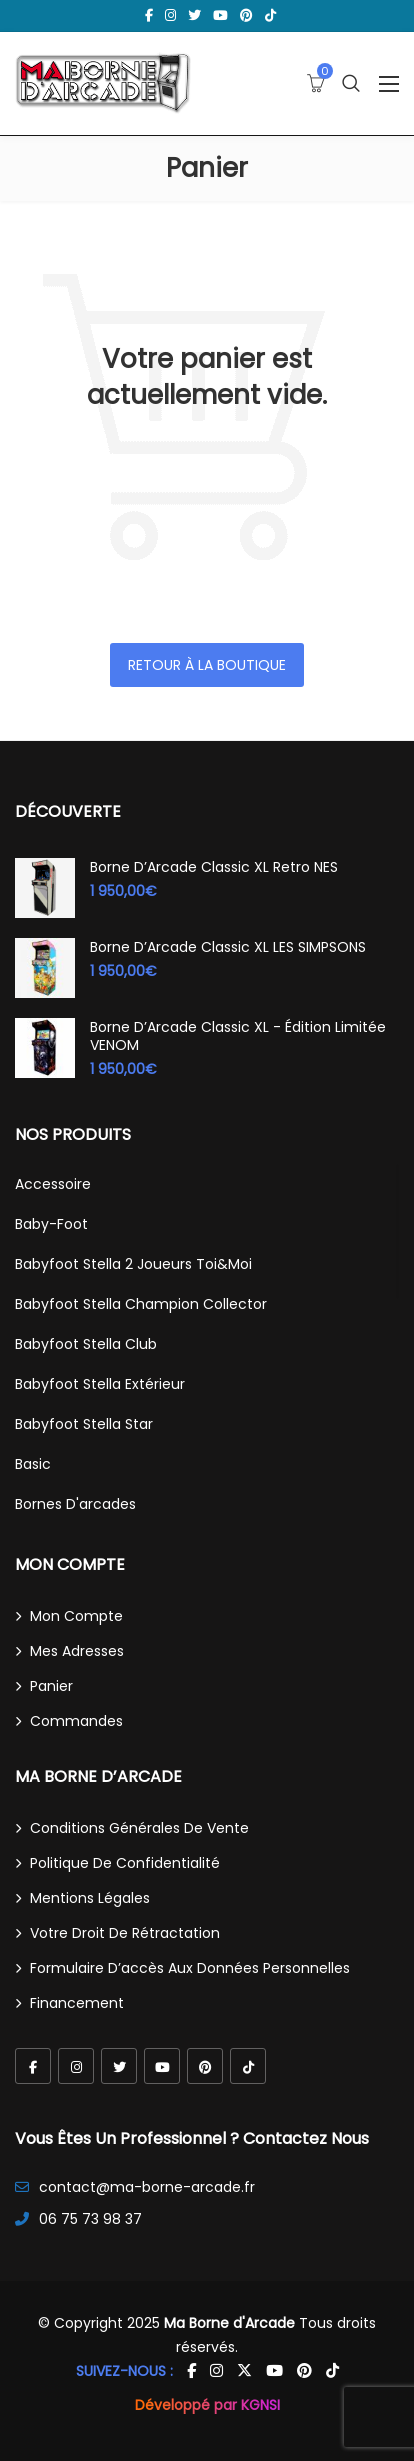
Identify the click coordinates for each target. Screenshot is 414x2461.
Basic (33, 1464)
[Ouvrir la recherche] (351, 83)
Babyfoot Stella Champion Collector (141, 1304)
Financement (77, 2003)
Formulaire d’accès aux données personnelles (190, 1968)
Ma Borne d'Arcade (229, 2323)
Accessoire (53, 1184)
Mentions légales (90, 1898)
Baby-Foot (51, 1224)
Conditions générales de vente (139, 1828)
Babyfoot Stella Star (84, 1424)
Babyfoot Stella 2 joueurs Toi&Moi (133, 1264)
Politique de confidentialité (125, 1863)
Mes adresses (77, 1651)
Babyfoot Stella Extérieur (100, 1384)
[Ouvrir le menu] (389, 84)
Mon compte (76, 1616)
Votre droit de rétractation (125, 1933)
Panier (51, 1686)
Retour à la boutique (207, 665)
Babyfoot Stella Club (86, 1344)
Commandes (76, 1721)
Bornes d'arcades (75, 1504)
